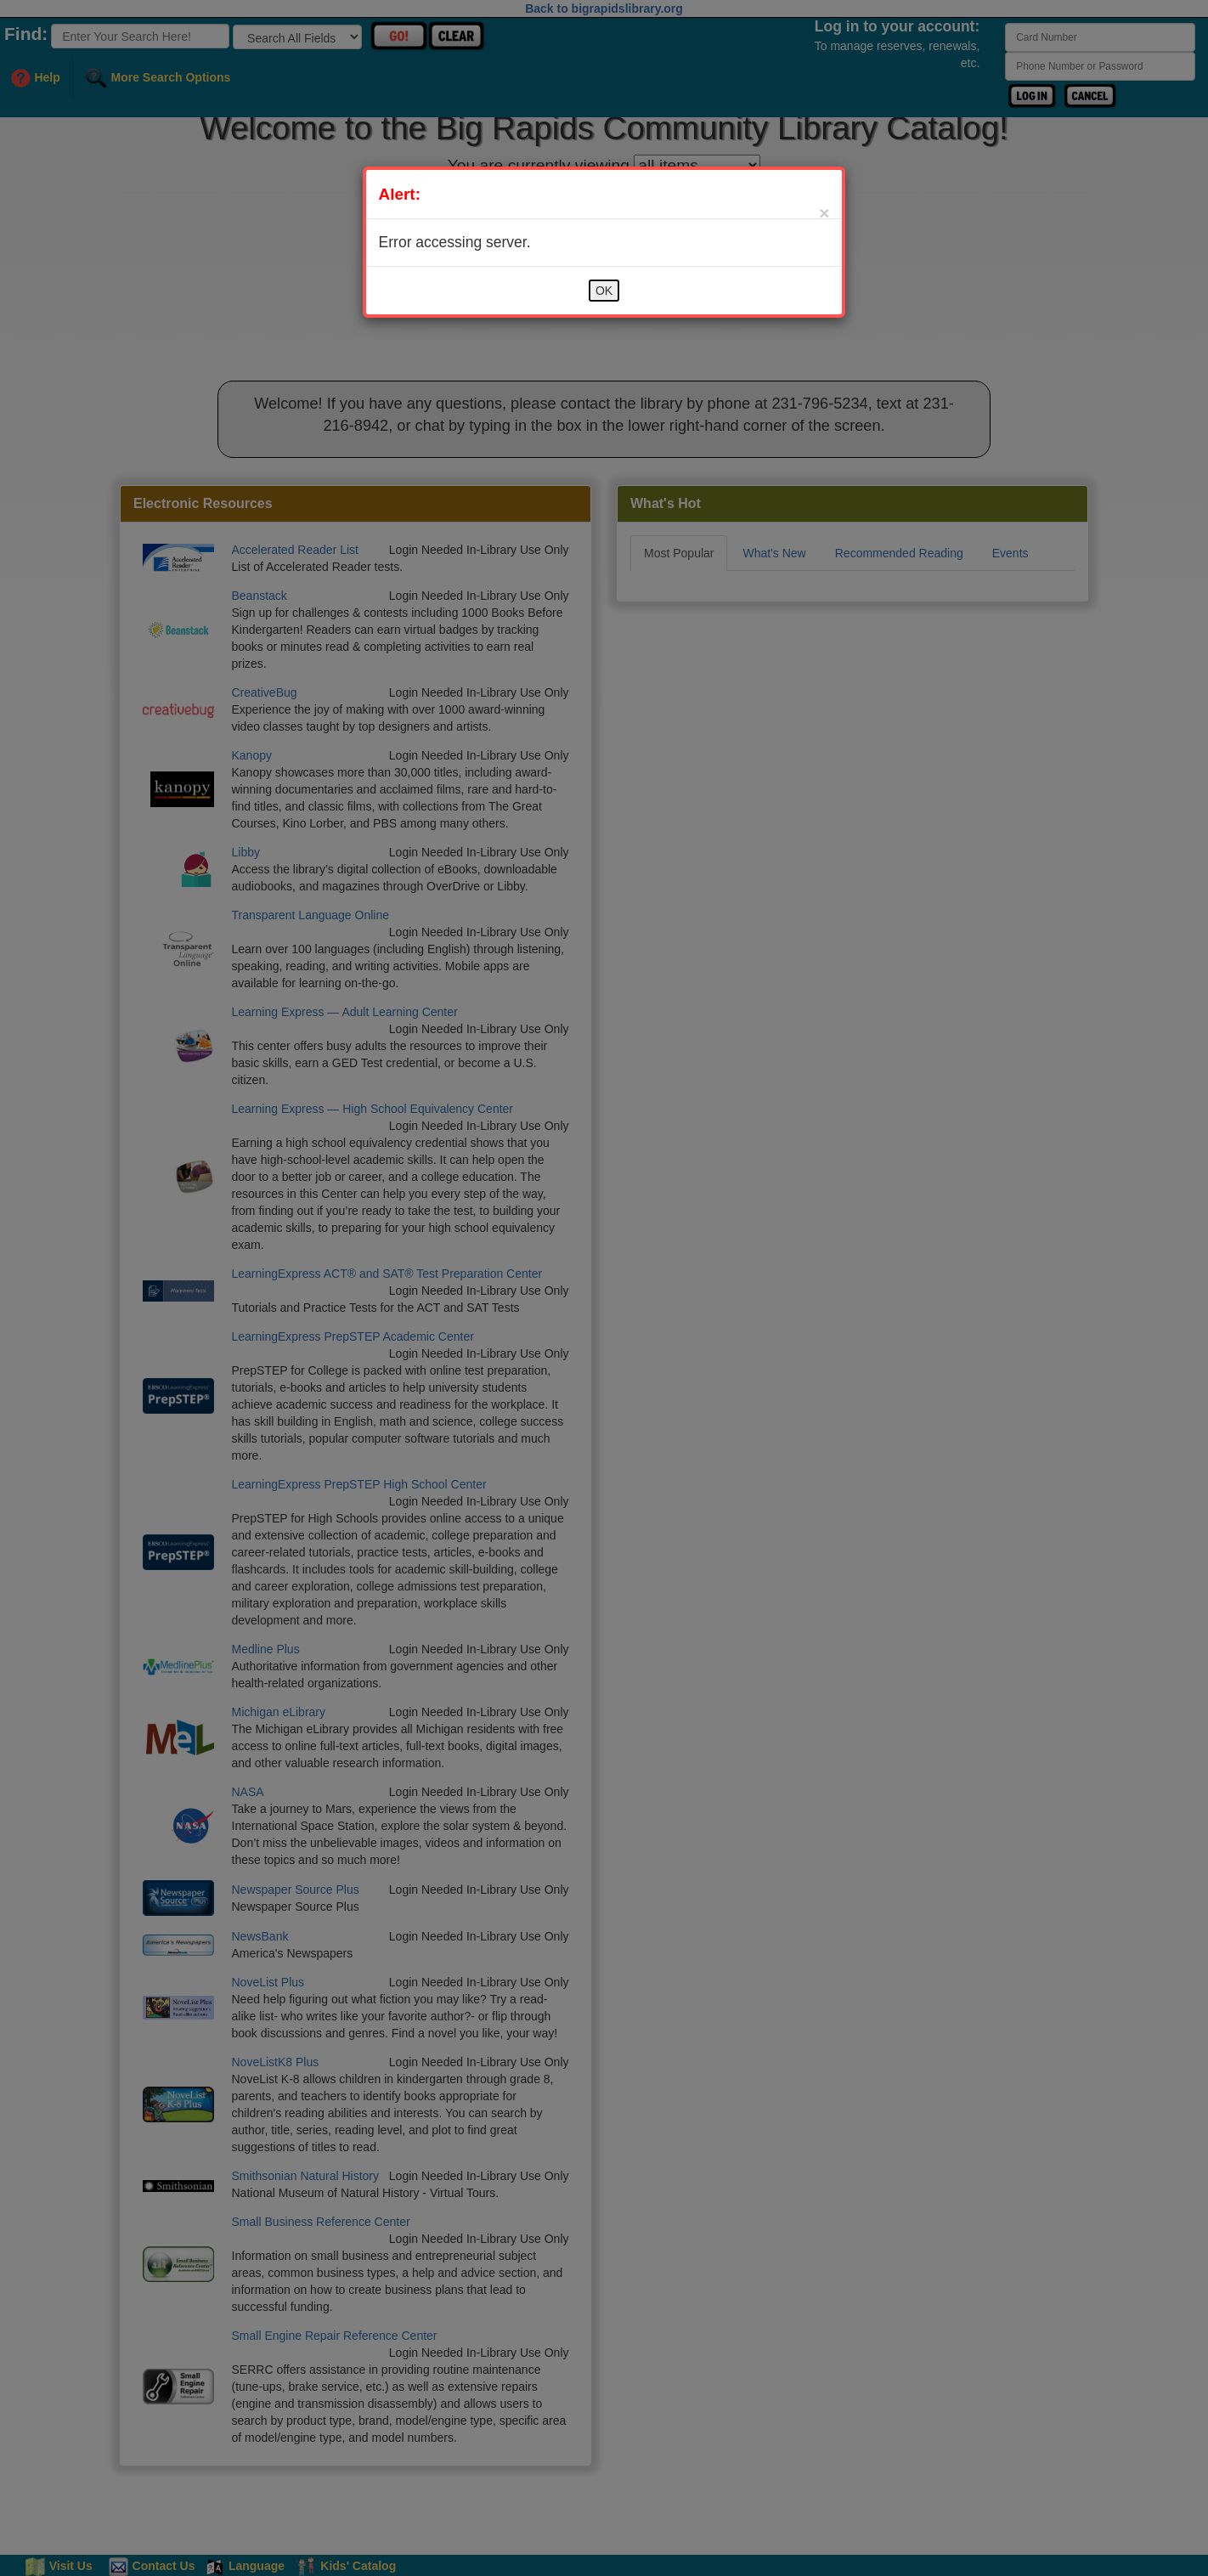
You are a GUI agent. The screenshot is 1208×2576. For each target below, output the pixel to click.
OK (604, 290)
